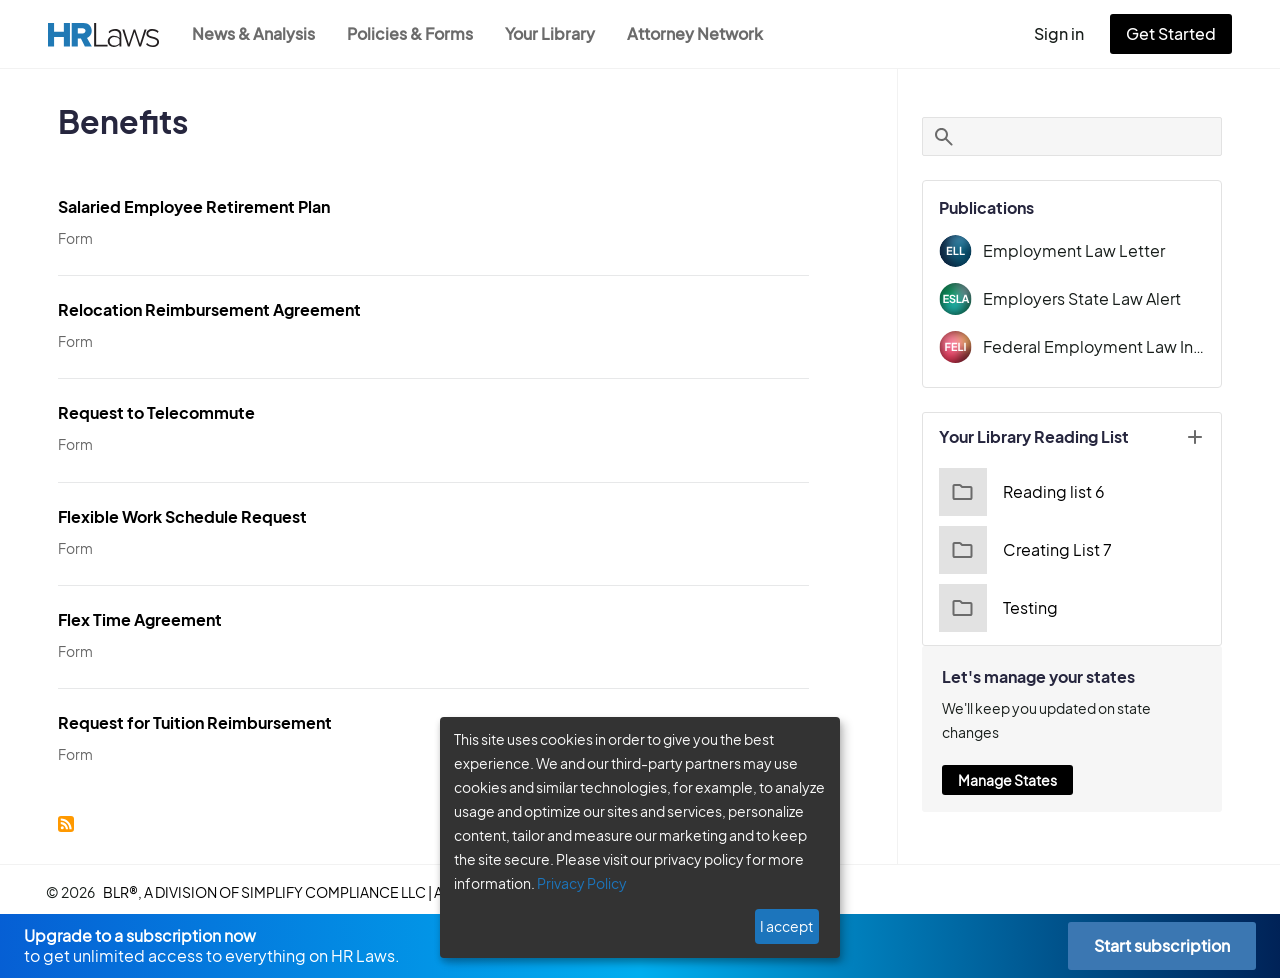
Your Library (560, 33)
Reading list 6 (1019, 492)
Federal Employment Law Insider (1094, 346)
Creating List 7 (1022, 550)
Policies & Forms (416, 33)
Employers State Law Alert (1077, 298)
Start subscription (1161, 945)
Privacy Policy (574, 883)
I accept (788, 926)
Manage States (1007, 756)
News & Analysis (255, 33)
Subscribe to (66, 819)
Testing (996, 608)
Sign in (1067, 33)
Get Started (1175, 33)
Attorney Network (705, 33)
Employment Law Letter (1067, 250)
